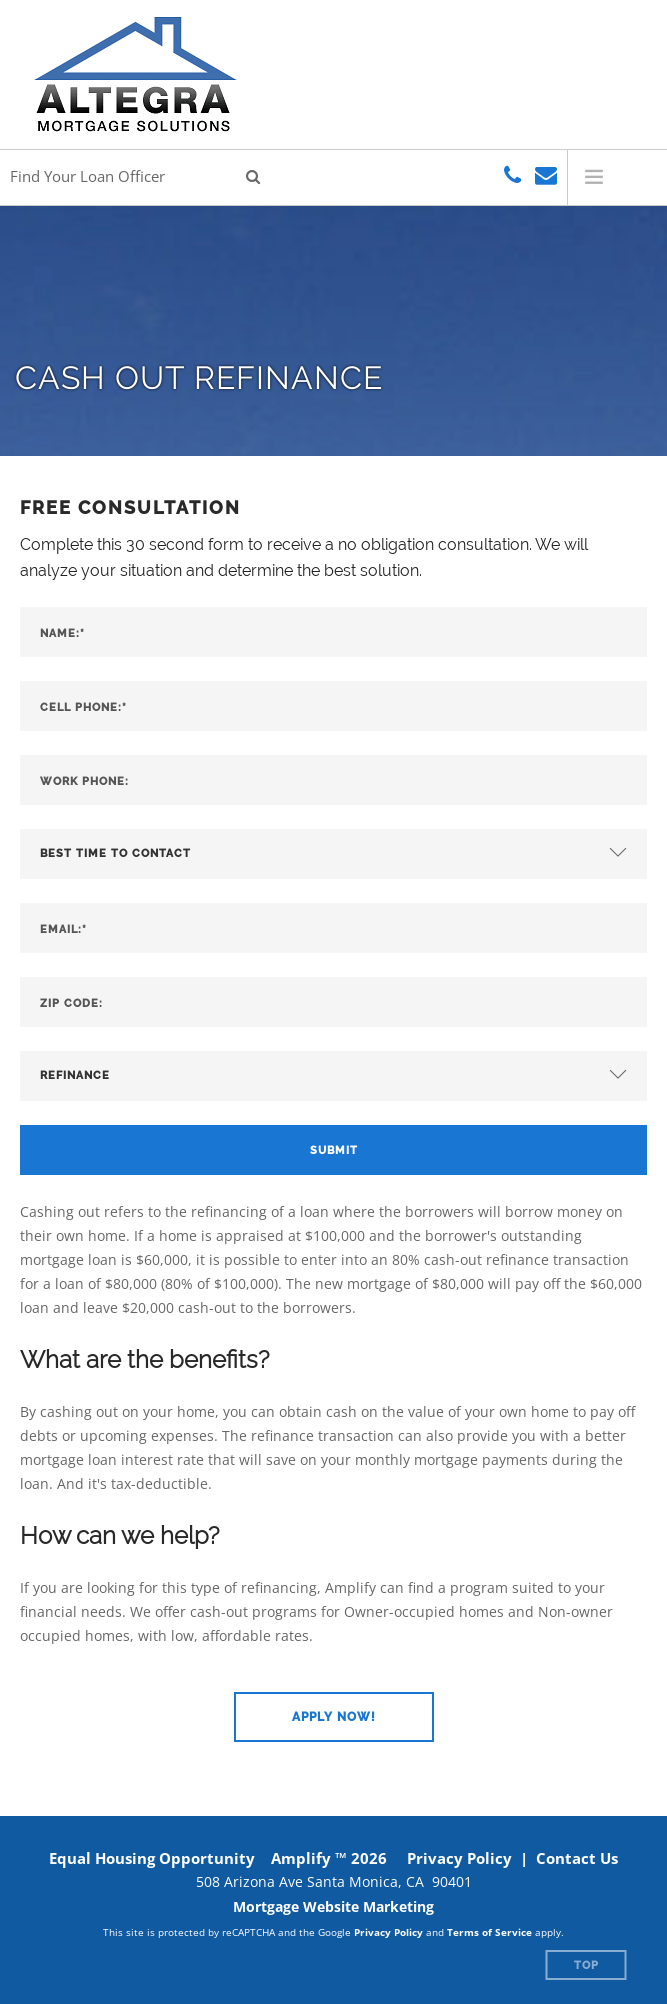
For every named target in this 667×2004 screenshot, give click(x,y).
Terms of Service (489, 1932)
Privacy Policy (459, 1858)
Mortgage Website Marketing (333, 1906)
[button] (334, 1717)
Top (586, 1965)
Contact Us (577, 1858)
